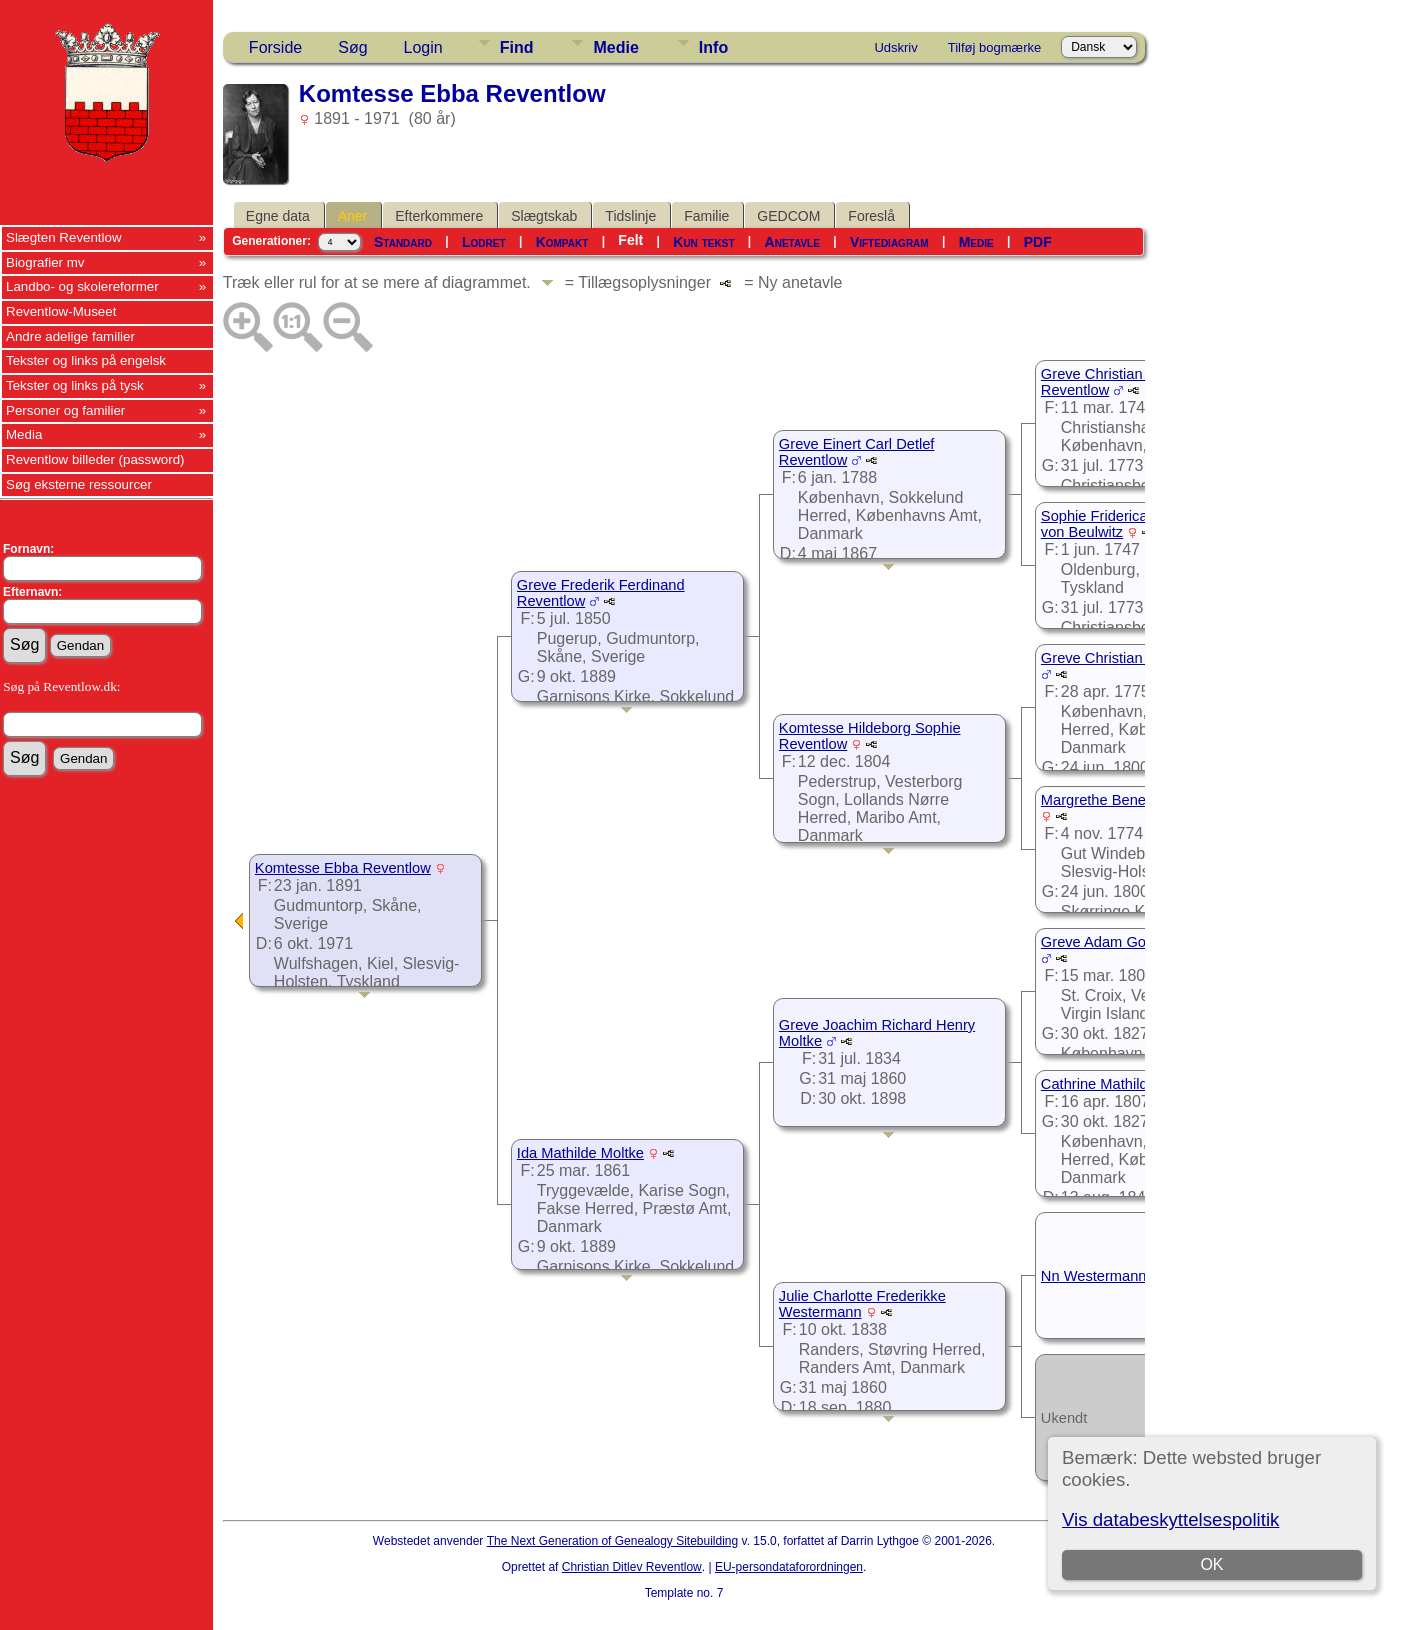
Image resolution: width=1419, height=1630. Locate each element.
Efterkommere (439, 216)
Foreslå (871, 216)
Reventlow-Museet (61, 311)
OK (1212, 1564)
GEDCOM (788, 216)
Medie (615, 47)
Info (713, 47)
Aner (353, 216)
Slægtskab (544, 216)
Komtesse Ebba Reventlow (343, 868)
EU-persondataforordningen (789, 1567)
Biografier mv (45, 262)
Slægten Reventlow (64, 237)
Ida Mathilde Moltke (580, 1153)
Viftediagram (889, 242)
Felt (630, 240)
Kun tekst (703, 242)
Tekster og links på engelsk (86, 360)
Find (517, 47)
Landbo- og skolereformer (82, 286)
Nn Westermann (1094, 1276)
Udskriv (895, 47)
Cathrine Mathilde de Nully (1127, 1084)
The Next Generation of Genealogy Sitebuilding (613, 1541)
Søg (352, 47)
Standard (403, 242)
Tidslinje (630, 216)
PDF (1038, 242)
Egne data (278, 216)
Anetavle (792, 242)
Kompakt (562, 242)
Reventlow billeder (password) (95, 459)
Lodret (484, 242)
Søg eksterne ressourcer (79, 484)
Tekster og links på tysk (75, 385)
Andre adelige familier (70, 336)
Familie (706, 216)
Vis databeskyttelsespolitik (1170, 1519)
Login (423, 47)
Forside (275, 47)
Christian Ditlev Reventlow (632, 1567)
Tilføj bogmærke (994, 47)
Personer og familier (65, 410)
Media (24, 434)
